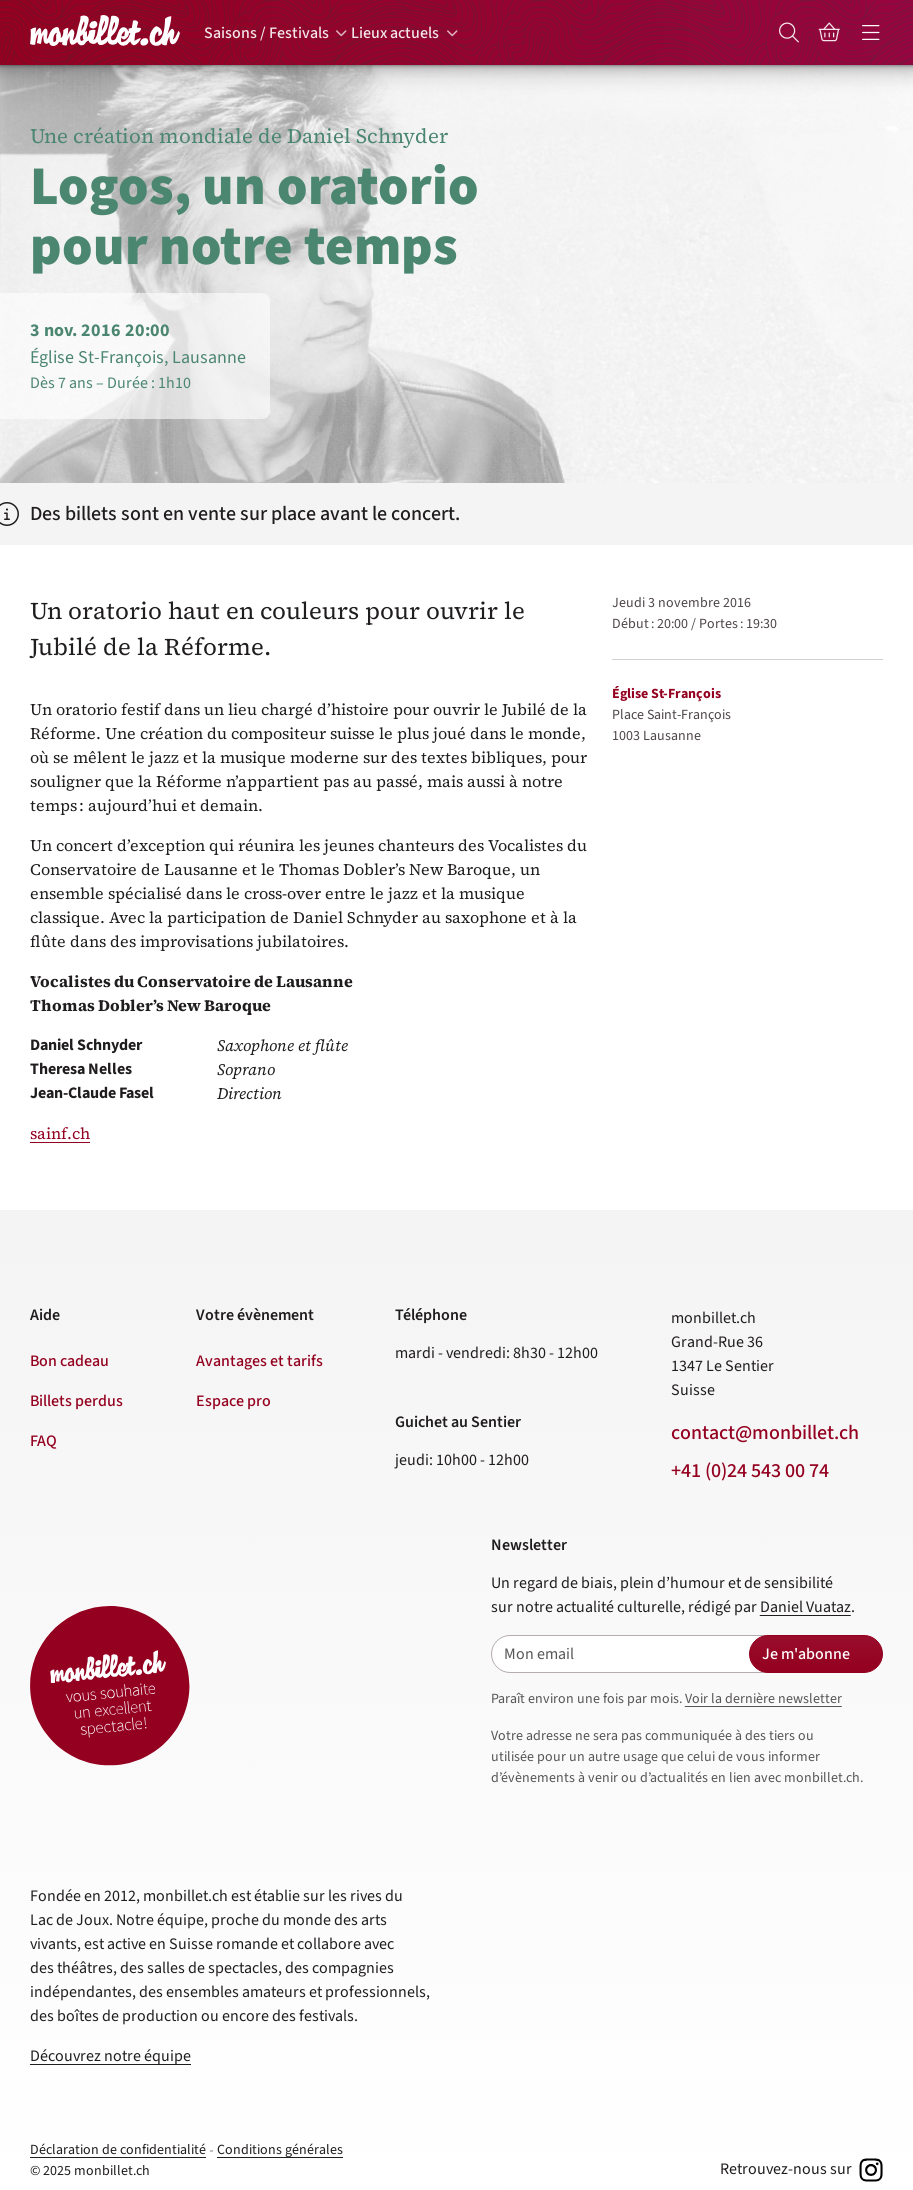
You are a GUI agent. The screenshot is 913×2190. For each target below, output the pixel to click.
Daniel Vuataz (805, 1607)
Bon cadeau (69, 1361)
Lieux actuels (395, 33)
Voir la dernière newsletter (763, 1699)
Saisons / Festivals (266, 33)
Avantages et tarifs (259, 1361)
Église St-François (666, 694)
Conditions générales (280, 2150)
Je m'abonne (806, 1654)
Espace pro (233, 1401)
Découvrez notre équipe (110, 2056)
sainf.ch (60, 1133)
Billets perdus (76, 1401)
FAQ (43, 1441)
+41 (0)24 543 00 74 (750, 1471)
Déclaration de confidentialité (118, 2150)
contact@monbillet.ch (765, 1433)
